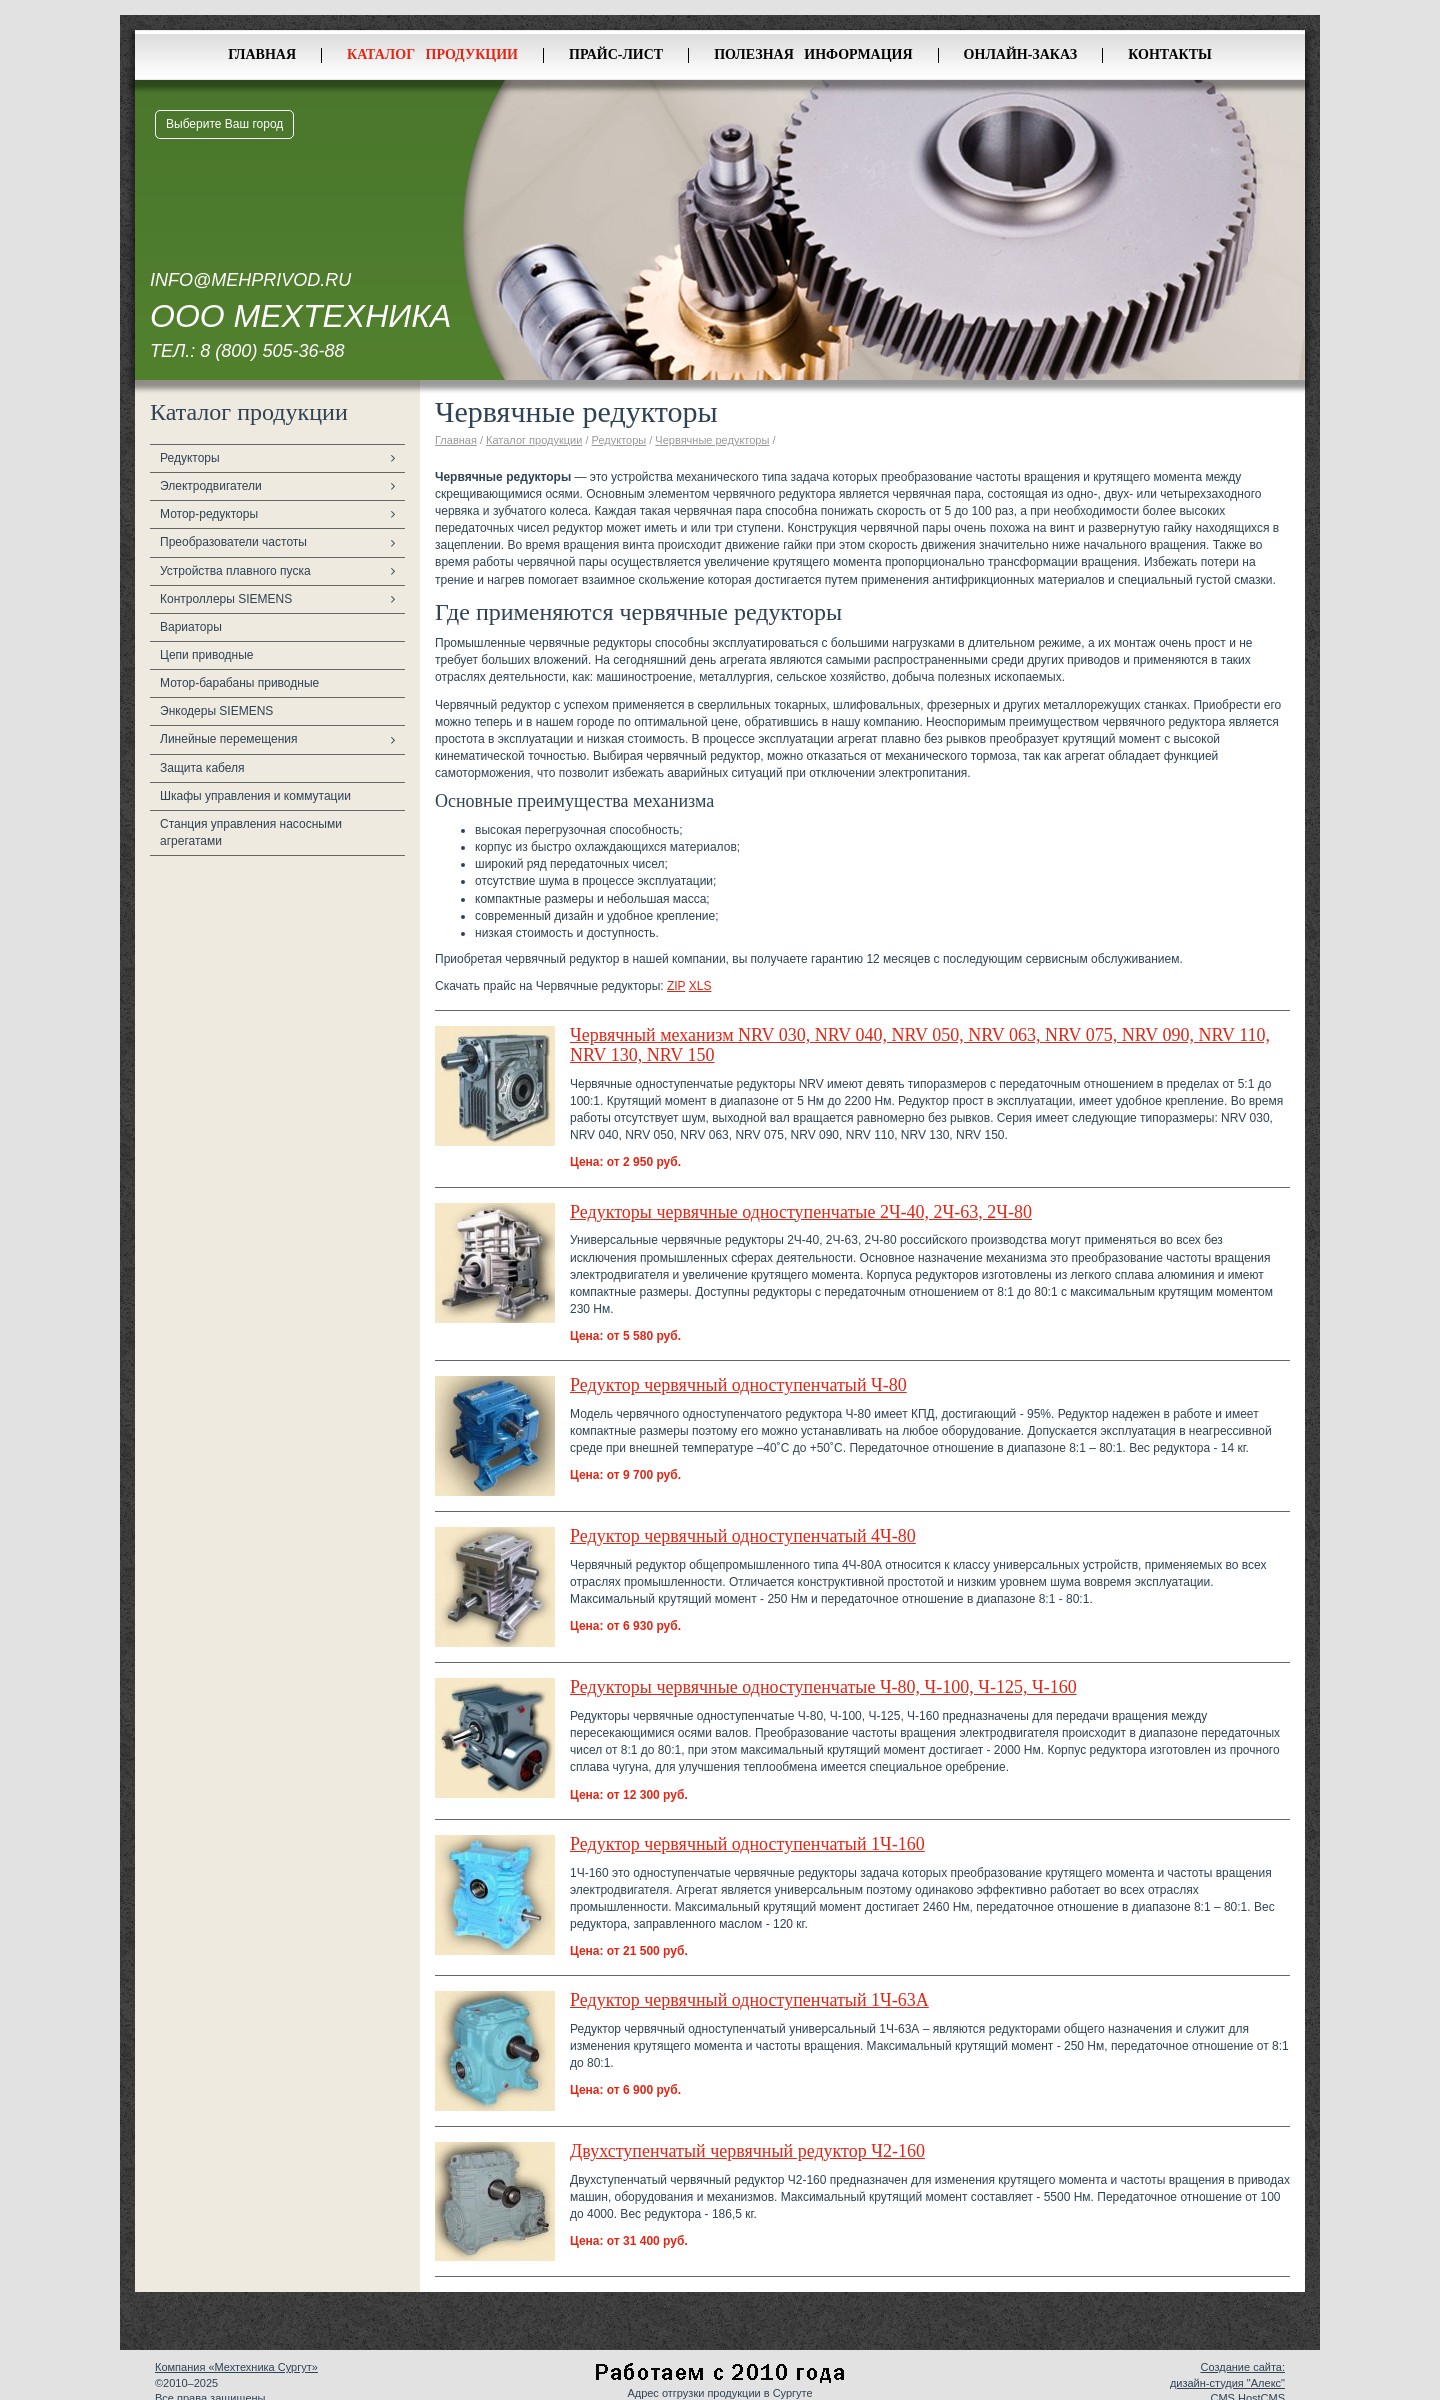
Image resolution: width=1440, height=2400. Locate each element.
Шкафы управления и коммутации (255, 796)
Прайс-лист (616, 54)
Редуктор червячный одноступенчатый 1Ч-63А (749, 2000)
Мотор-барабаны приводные (239, 683)
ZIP (676, 986)
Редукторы (190, 458)
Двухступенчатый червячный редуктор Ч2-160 (747, 2151)
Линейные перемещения (229, 739)
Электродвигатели (211, 486)
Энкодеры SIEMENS (216, 711)
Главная (262, 54)
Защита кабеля (202, 768)
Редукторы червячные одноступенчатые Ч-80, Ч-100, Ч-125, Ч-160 (823, 1687)
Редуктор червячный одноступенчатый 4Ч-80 (743, 1536)
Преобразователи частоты (233, 542)
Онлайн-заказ (1021, 54)
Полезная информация (813, 54)
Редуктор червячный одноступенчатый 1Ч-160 (747, 1844)
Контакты (1170, 54)
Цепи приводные (207, 655)
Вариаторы (191, 627)
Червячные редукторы (712, 440)
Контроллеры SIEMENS (226, 599)
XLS (700, 986)
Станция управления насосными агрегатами (251, 832)
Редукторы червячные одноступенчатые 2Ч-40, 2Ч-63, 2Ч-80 (801, 1212)
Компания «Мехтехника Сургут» (236, 2367)
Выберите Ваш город (224, 124)
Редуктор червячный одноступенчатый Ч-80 (738, 1385)
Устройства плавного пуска (235, 571)
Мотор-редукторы (209, 514)
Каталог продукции (432, 54)
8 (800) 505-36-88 (272, 351)
